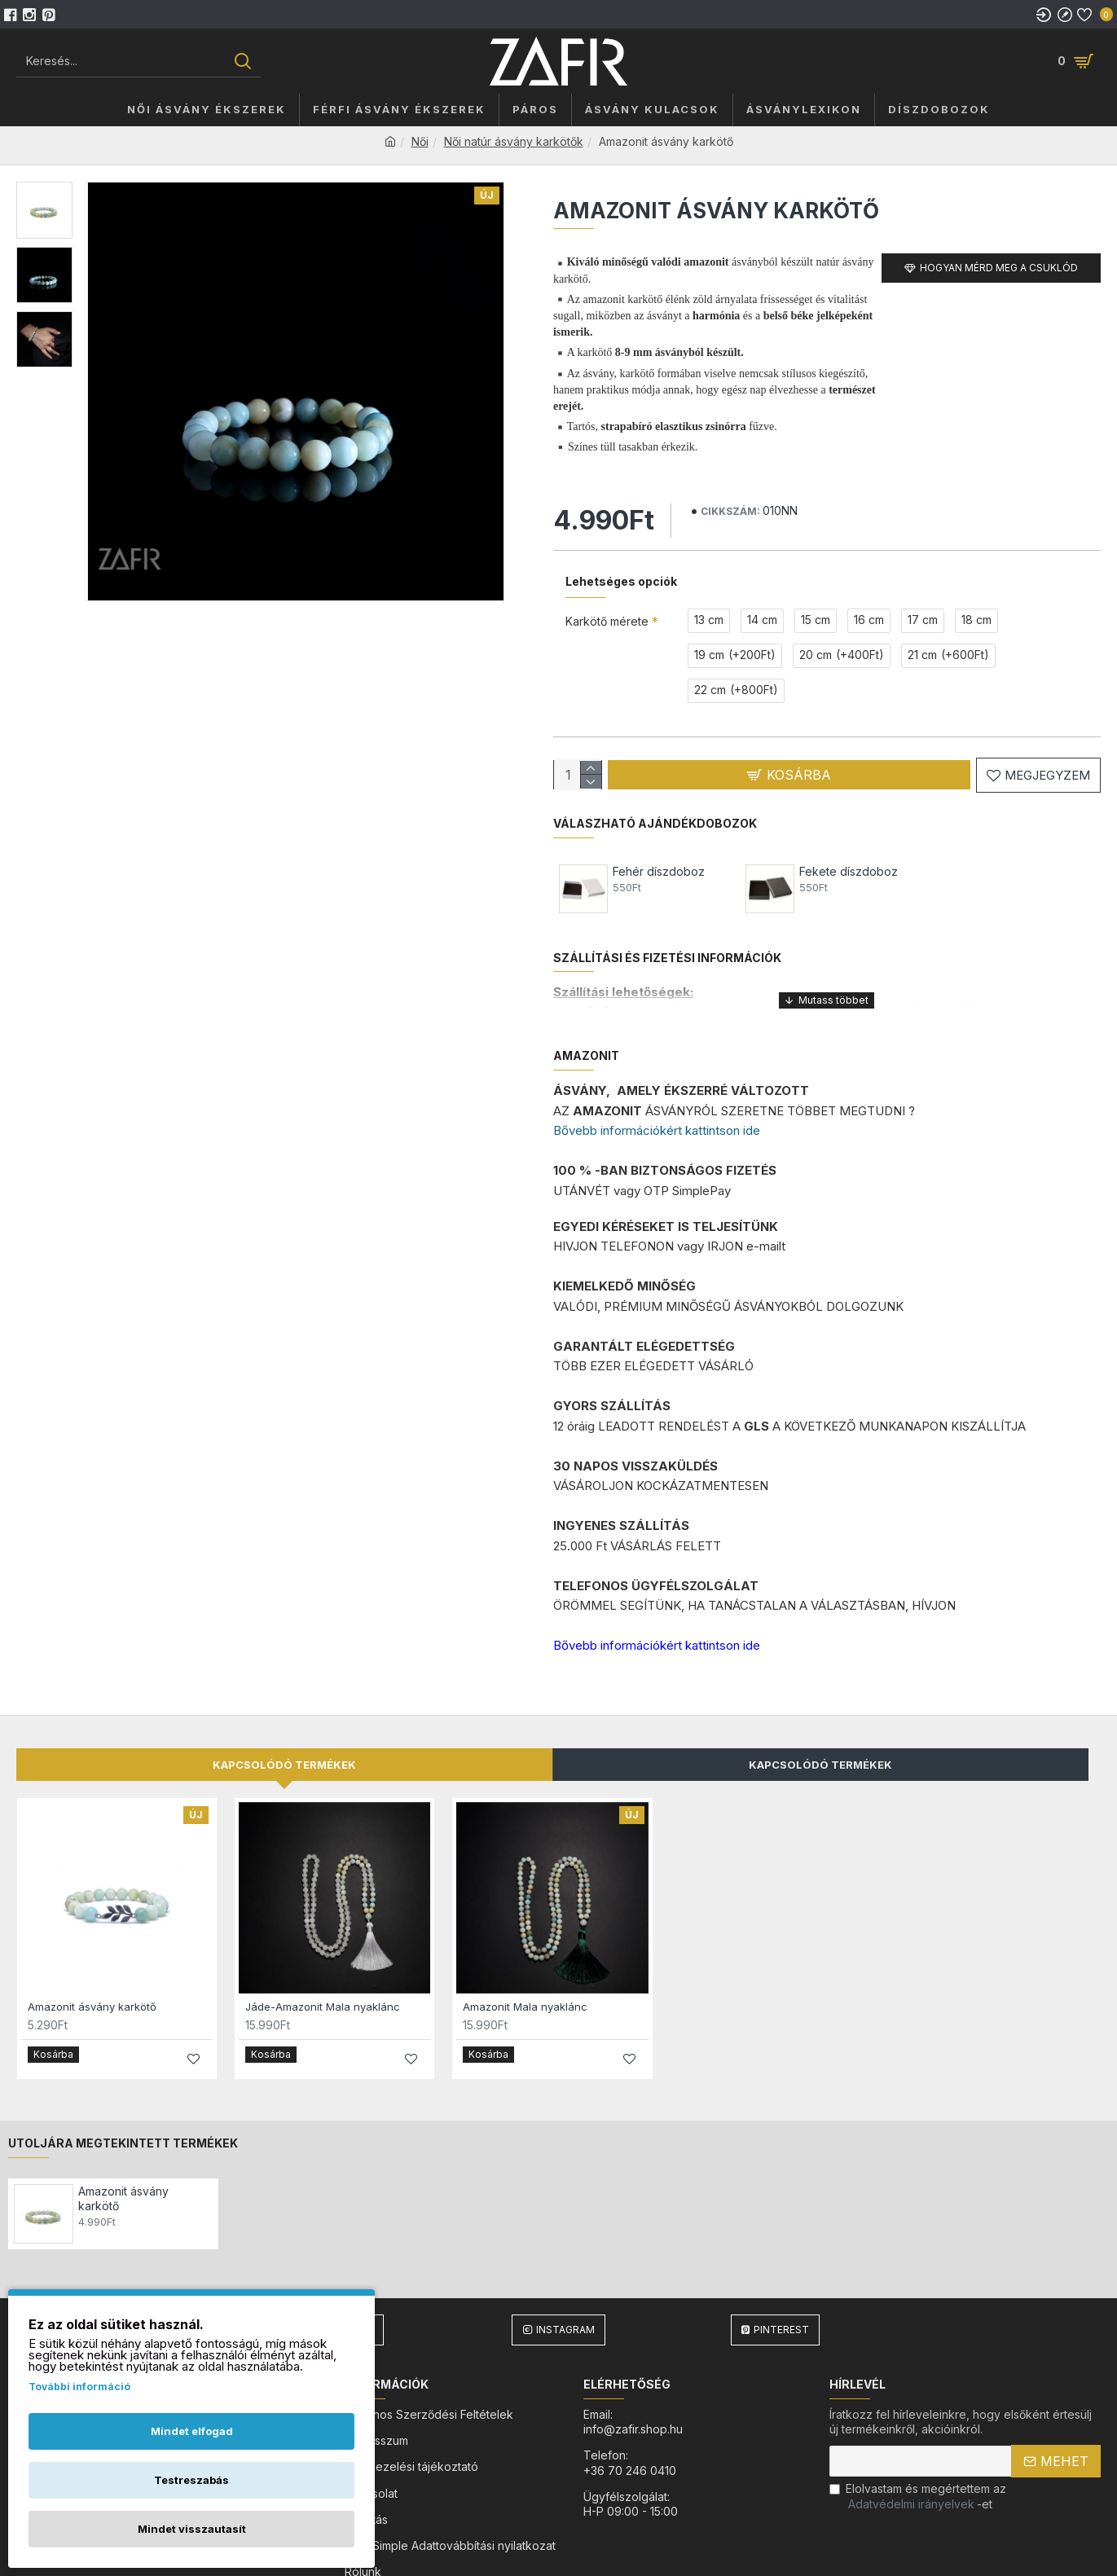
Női (420, 141)
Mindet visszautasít (192, 2528)
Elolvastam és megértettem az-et (917, 2429)
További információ (79, 2386)
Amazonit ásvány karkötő (92, 1947)
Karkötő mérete (607, 601)
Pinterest (781, 2263)
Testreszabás (191, 2479)
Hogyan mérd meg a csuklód (999, 268)
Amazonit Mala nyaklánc (525, 1947)
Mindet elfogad (192, 2431)
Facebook (346, 2263)
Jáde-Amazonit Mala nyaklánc (322, 1947)
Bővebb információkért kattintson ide (656, 1091)
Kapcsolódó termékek (284, 1705)
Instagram (565, 2263)
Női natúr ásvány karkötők (513, 141)
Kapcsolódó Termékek (820, 1705)
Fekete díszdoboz (848, 852)
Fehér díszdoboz (659, 852)
